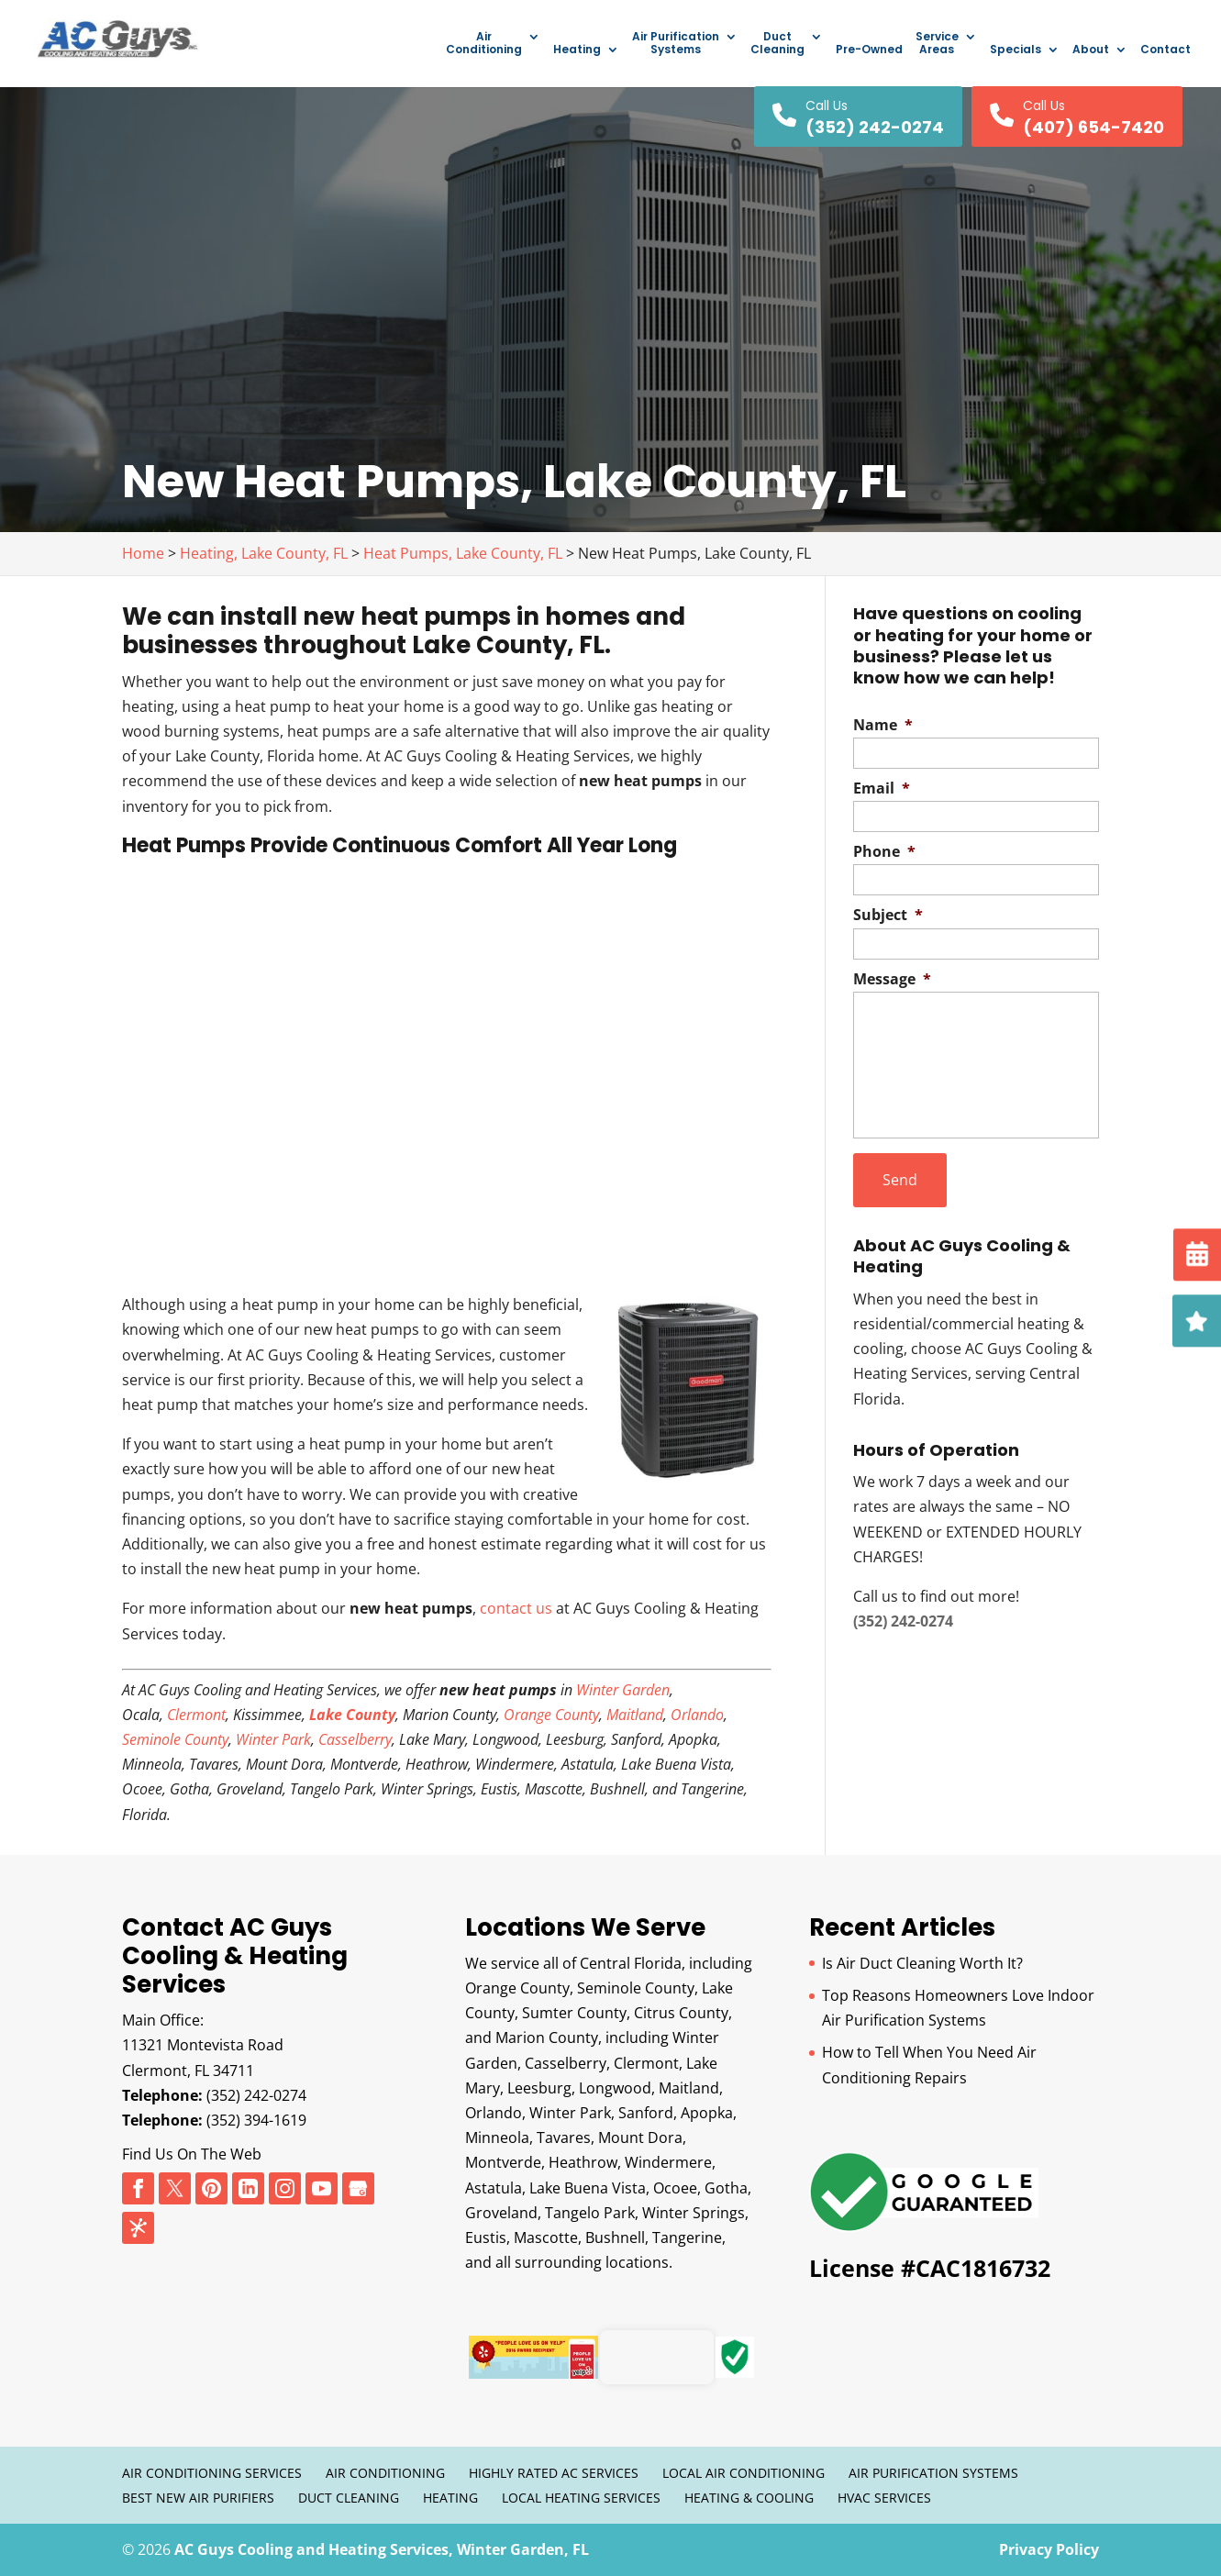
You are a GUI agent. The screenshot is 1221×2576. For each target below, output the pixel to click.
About (1090, 50)
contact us (516, 1608)
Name (883, 725)
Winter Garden (623, 1690)
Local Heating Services (581, 2497)
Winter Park (273, 1739)
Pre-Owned (869, 50)
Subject (888, 915)
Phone (884, 851)
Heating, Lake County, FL (264, 553)
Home (143, 553)
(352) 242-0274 (256, 2095)
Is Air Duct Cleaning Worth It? (922, 1963)
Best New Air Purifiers (198, 2497)
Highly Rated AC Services (553, 2473)
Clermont (196, 1714)
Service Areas (937, 43)
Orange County (551, 1714)
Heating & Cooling (749, 2497)
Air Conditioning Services (212, 2473)
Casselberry (355, 1739)
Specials (1015, 50)
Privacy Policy (1049, 2549)
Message (892, 979)
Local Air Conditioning (743, 2473)
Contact (1165, 50)
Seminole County (175, 1739)
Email (881, 788)
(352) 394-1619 (256, 2120)
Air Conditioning (484, 43)
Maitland (634, 1714)
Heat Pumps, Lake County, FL (462, 553)
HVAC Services (884, 2497)
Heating (577, 50)
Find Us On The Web (191, 2154)
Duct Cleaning (777, 43)
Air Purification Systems (675, 43)
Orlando (697, 1714)
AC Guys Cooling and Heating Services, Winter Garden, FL (381, 2549)
